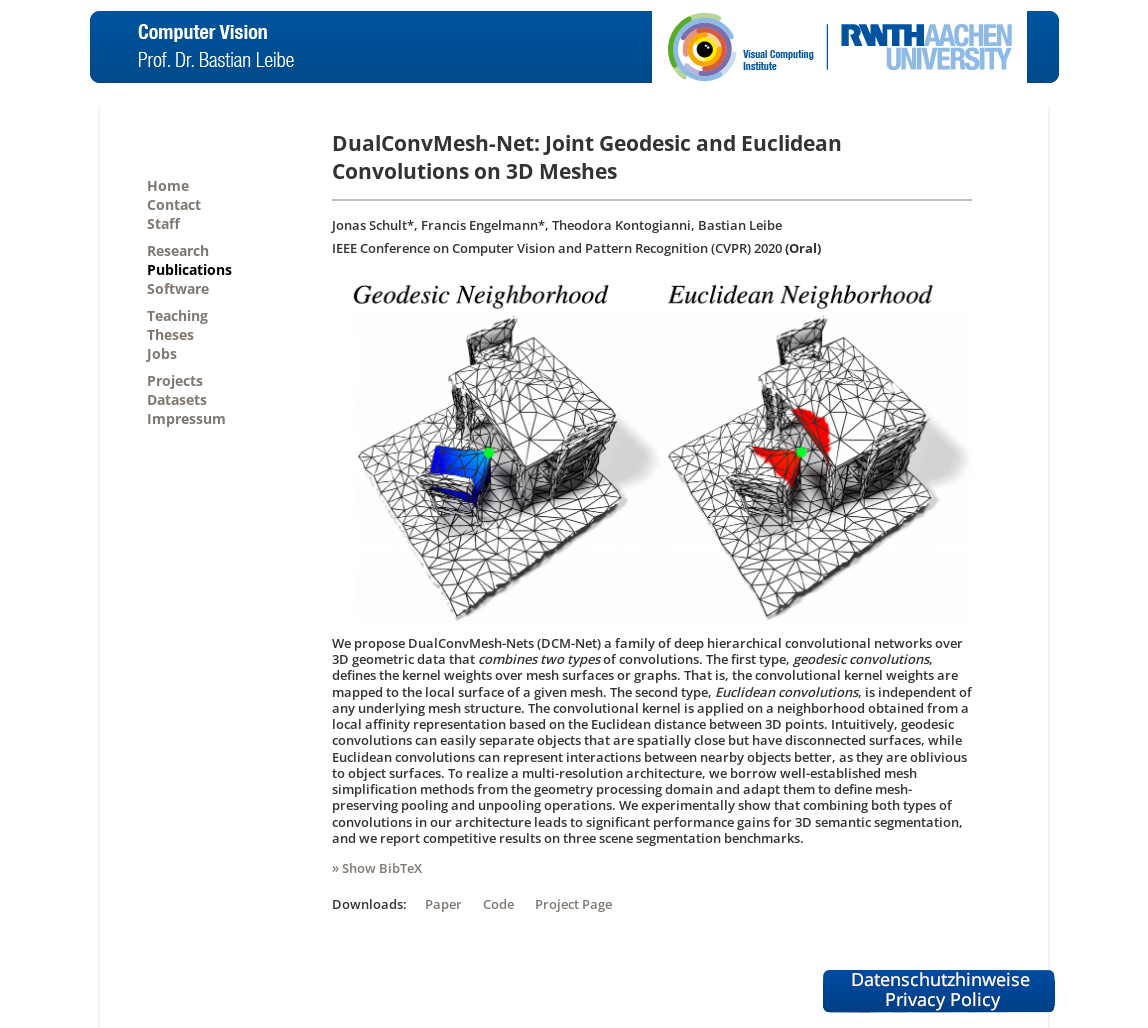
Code (498, 904)
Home (168, 185)
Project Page (573, 904)
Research (178, 250)
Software (178, 288)
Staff (163, 223)
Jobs (162, 353)
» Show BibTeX (377, 868)
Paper (443, 904)
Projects (175, 380)
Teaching (177, 315)
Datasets (177, 399)
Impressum (186, 418)
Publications (189, 269)
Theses (170, 334)
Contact (174, 204)
